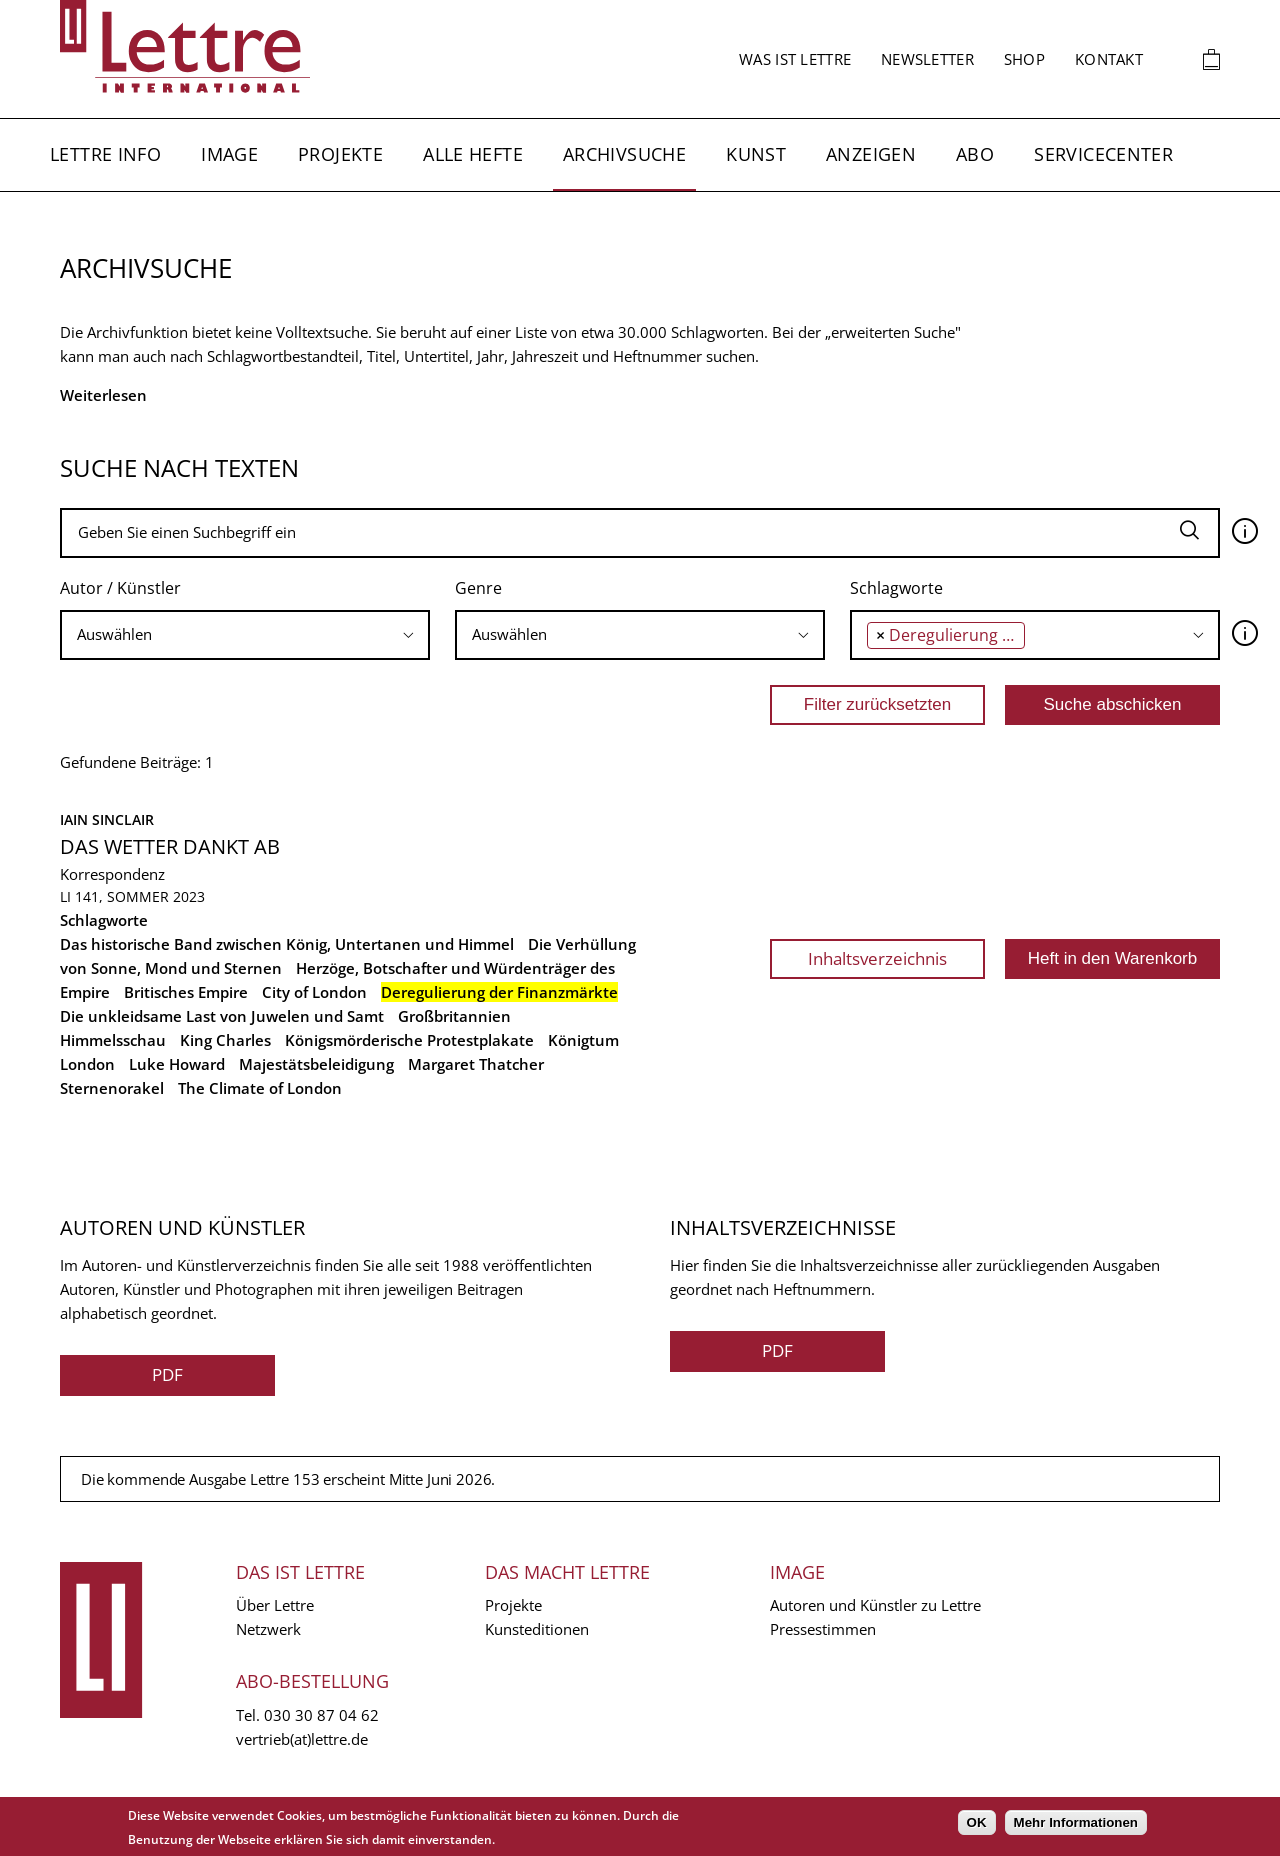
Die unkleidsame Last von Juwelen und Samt (222, 1016)
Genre (478, 588)
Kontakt (1109, 59)
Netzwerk (268, 1629)
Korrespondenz (112, 874)
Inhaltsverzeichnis (877, 958)
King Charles (225, 1040)
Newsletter (927, 59)
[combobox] (245, 635)
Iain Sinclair (107, 819)
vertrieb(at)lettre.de (302, 1739)
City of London (314, 992)
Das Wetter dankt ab (170, 846)
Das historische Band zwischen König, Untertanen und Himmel (287, 944)
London (87, 1064)
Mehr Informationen (1076, 1822)
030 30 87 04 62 (321, 1715)
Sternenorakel (112, 1088)
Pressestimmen (823, 1629)
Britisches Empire (186, 992)
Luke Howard (177, 1064)
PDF (167, 1374)
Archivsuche (624, 154)
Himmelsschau (113, 1040)
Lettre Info (105, 154)
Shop (1024, 59)
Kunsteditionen (537, 1629)
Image (229, 154)
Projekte (340, 154)
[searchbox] (245, 634)
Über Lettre (275, 1605)
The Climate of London (260, 1088)
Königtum (583, 1040)
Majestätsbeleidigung (316, 1064)
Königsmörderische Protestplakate (409, 1040)
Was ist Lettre (795, 59)
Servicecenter (1103, 154)
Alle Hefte (473, 154)
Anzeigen (871, 154)
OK (977, 1822)
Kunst (756, 154)
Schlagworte (896, 588)
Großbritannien (454, 1016)
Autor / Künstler (120, 588)
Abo (975, 154)
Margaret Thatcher (476, 1064)
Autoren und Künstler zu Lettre (875, 1605)
